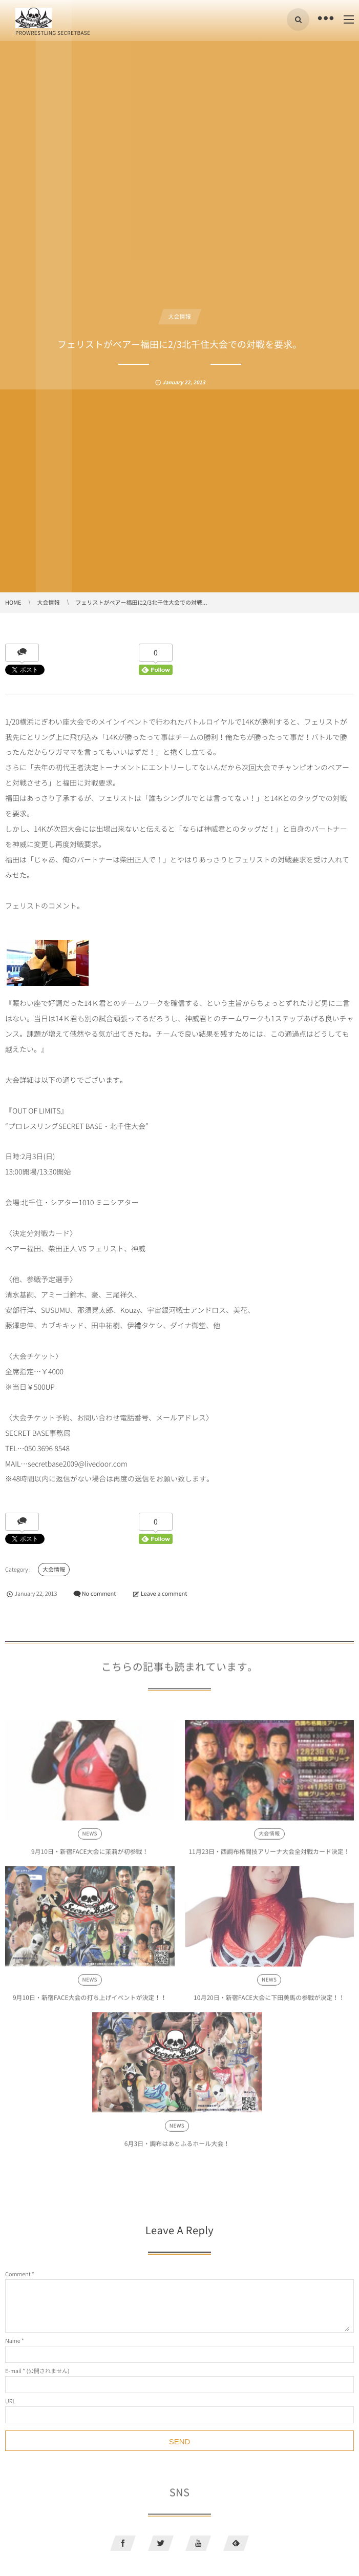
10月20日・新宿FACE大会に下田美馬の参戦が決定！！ (269, 2000)
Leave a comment (164, 1593)
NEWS (89, 1836)
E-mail (13, 2370)
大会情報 (179, 316)
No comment (99, 1593)
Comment (18, 2274)
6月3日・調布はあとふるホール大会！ (176, 2146)
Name (12, 2340)
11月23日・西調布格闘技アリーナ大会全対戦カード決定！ (269, 1854)
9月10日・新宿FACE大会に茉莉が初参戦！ (90, 1854)
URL (10, 2401)
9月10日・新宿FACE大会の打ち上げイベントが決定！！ (90, 2000)
